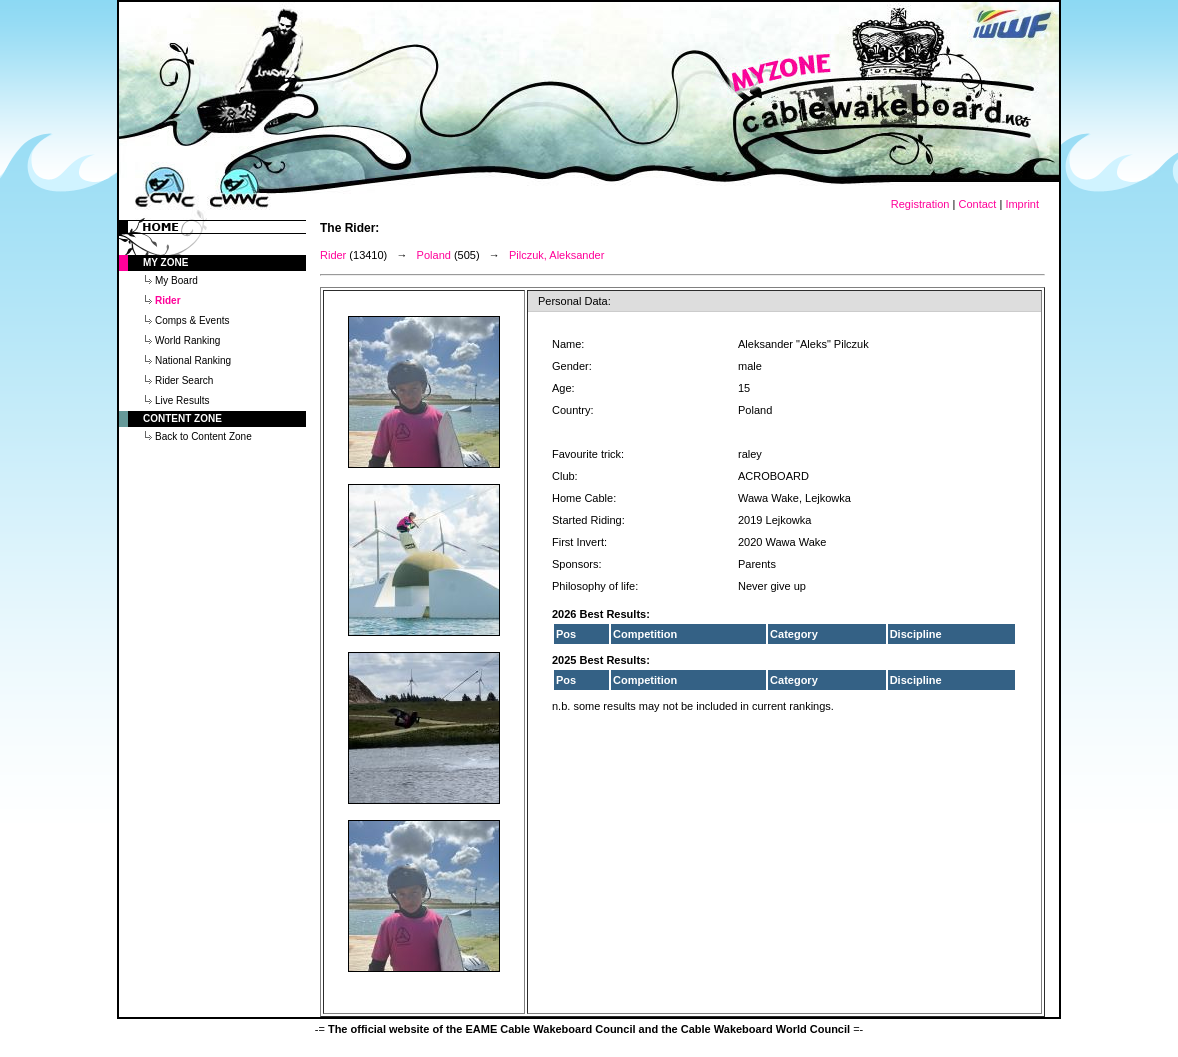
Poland (434, 255)
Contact (977, 204)
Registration (920, 204)
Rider (333, 255)
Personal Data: (574, 301)
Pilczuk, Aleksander (556, 255)
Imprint (1022, 204)
